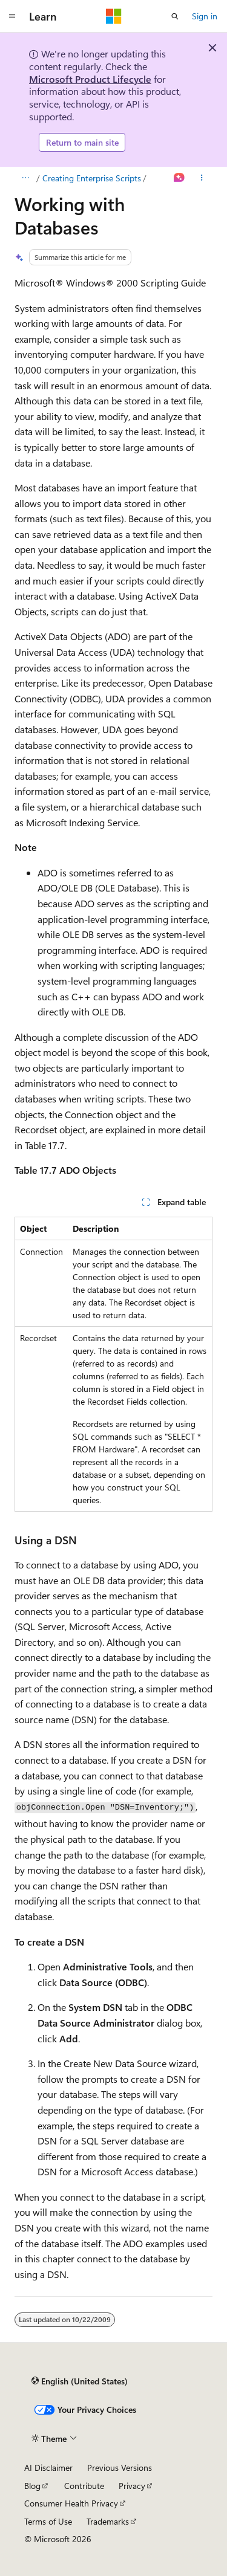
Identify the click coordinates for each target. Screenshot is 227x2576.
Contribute (84, 2485)
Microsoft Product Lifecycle (90, 79)
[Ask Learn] (179, 178)
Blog (32, 2485)
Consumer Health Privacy (71, 2503)
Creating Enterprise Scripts (91, 178)
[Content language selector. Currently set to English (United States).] (79, 2381)
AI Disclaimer (48, 2467)
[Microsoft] (114, 16)
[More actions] (201, 178)
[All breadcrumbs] (25, 178)
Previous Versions (119, 2467)
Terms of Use (48, 2521)
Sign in (204, 16)
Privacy (132, 2485)
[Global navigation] (12, 16)
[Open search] (175, 16)
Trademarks (108, 2521)
